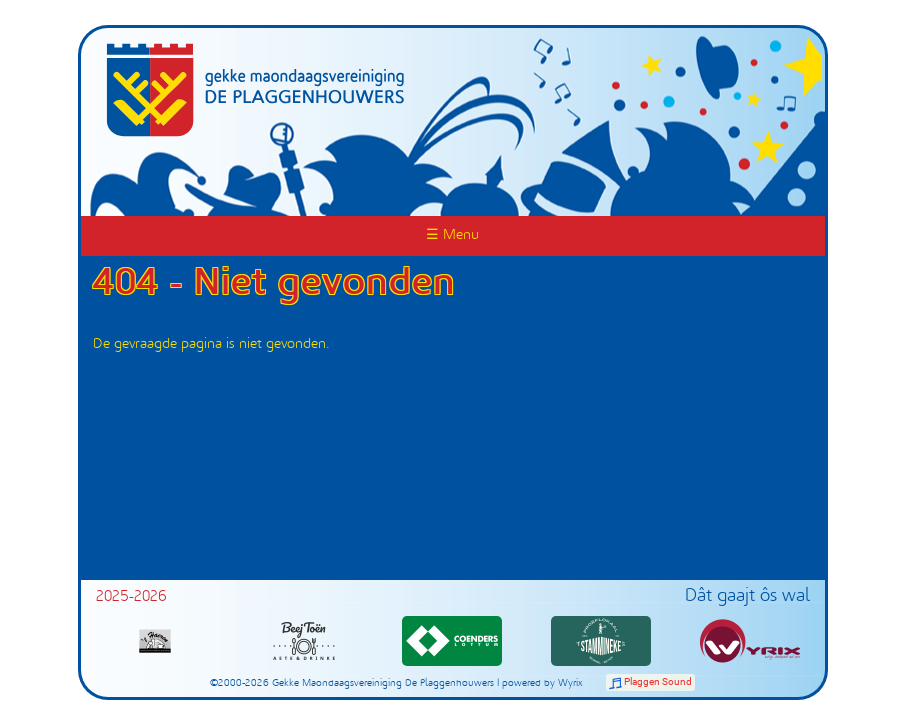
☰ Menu (452, 235)
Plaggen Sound (658, 681)
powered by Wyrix (542, 683)
